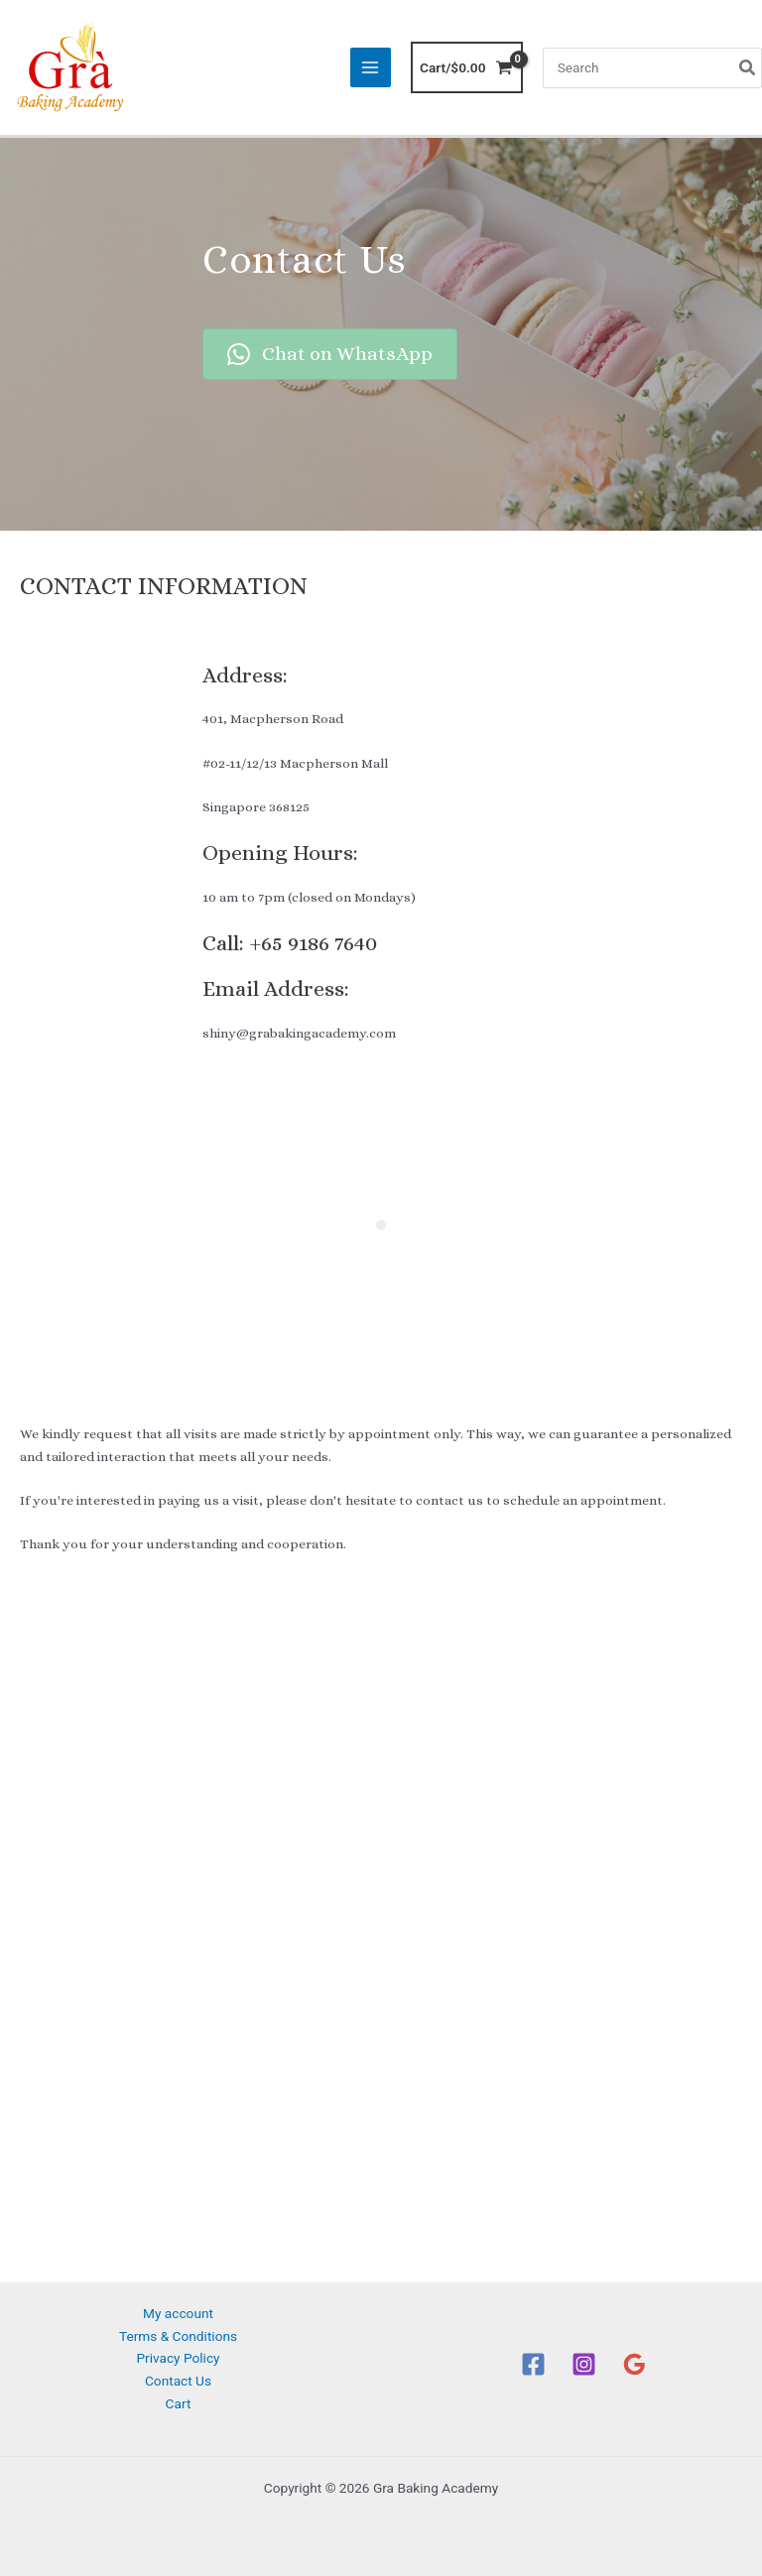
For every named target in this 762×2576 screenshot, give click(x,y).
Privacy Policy (177, 2358)
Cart (178, 2403)
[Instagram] (584, 2364)
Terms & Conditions (178, 2336)
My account (178, 2313)
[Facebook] (533, 2364)
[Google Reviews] (634, 2364)
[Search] (748, 68)
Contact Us (178, 2381)
